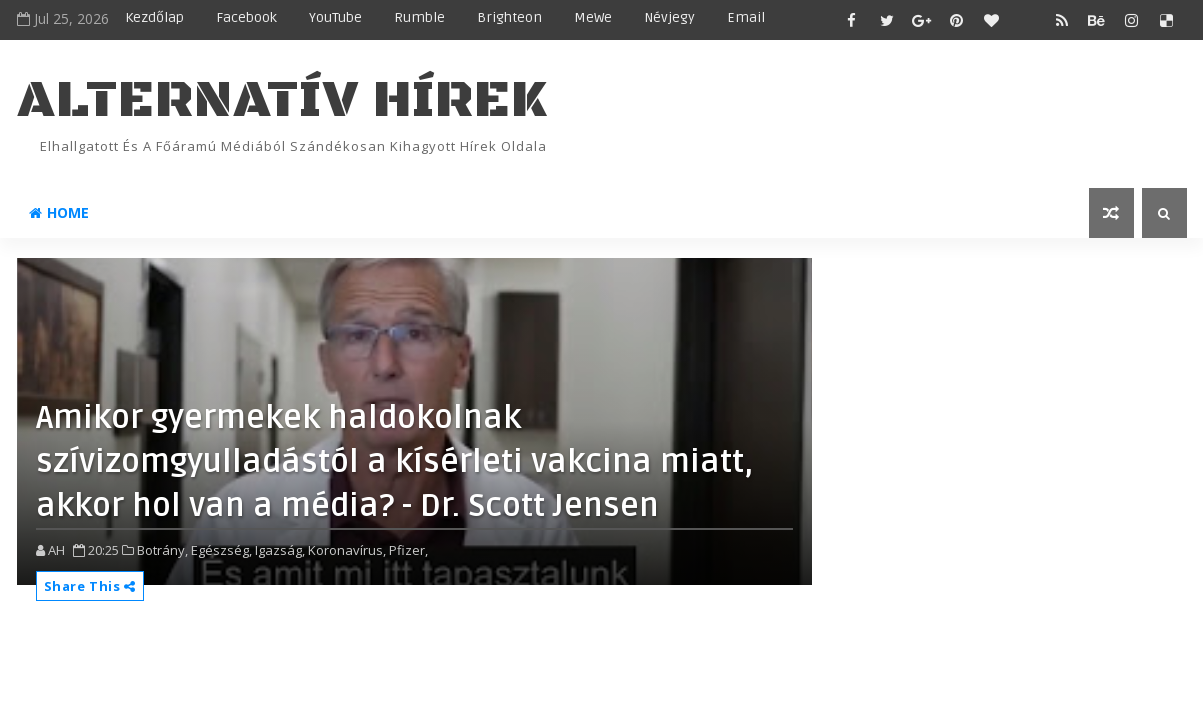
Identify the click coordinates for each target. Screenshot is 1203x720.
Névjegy (669, 17)
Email (746, 17)
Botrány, (162, 550)
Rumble (419, 17)
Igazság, (280, 550)
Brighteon (509, 17)
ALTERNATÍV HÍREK (282, 100)
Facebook (246, 17)
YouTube (335, 17)
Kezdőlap (154, 17)
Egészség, (221, 550)
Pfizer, (408, 550)
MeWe (593, 17)
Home (59, 212)
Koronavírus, (347, 550)
